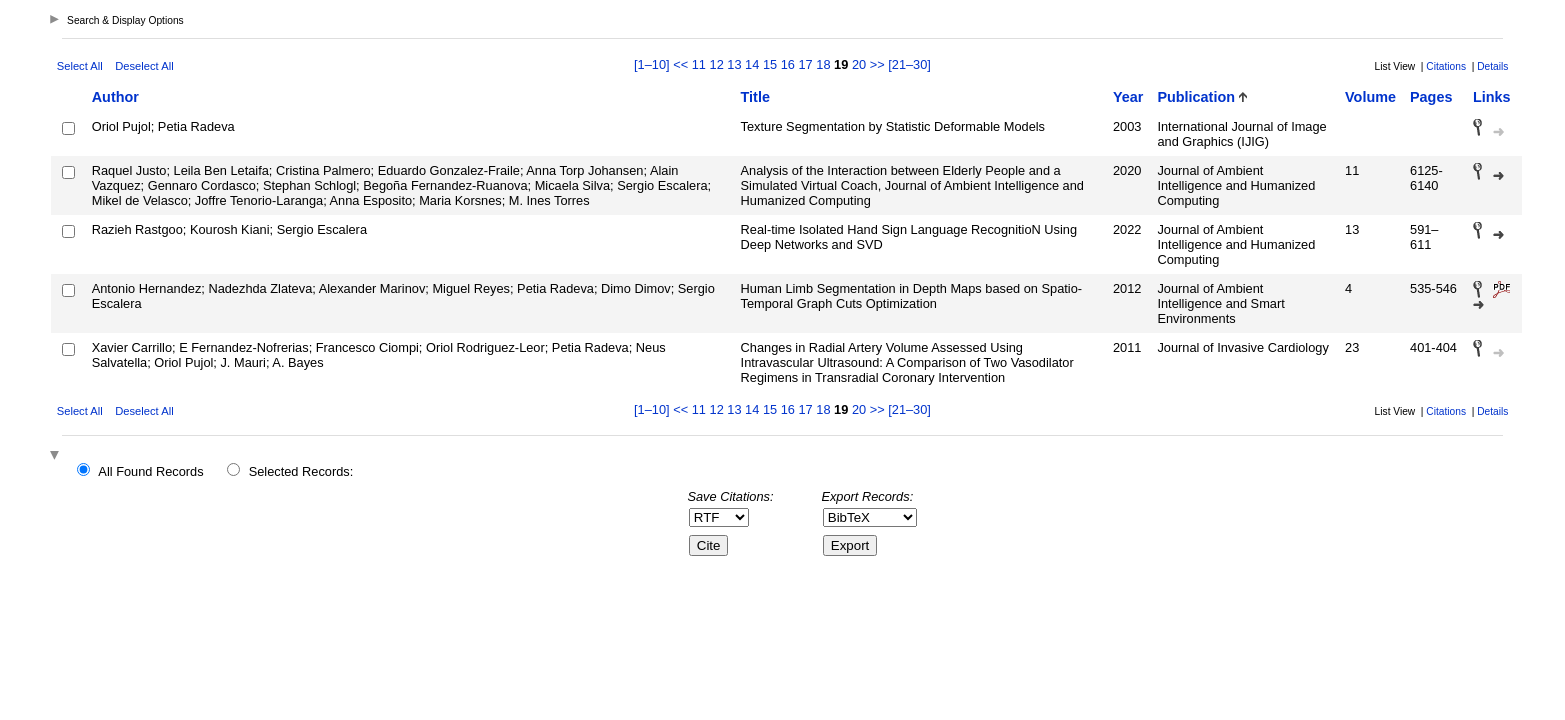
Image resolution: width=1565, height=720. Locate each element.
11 (699, 64)
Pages (1431, 97)
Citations (1446, 66)
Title (755, 97)
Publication (1196, 97)
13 (734, 64)
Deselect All (144, 66)
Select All (80, 66)
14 (752, 64)
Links (1492, 97)
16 (788, 64)
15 (770, 64)
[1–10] (653, 64)
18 (823, 64)
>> (877, 64)
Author (115, 97)
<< (680, 64)
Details (1492, 66)
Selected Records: (301, 471)
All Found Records (150, 471)
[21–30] (909, 64)
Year (1128, 97)
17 (806, 64)
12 (717, 64)
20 (859, 64)
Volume (1370, 97)
